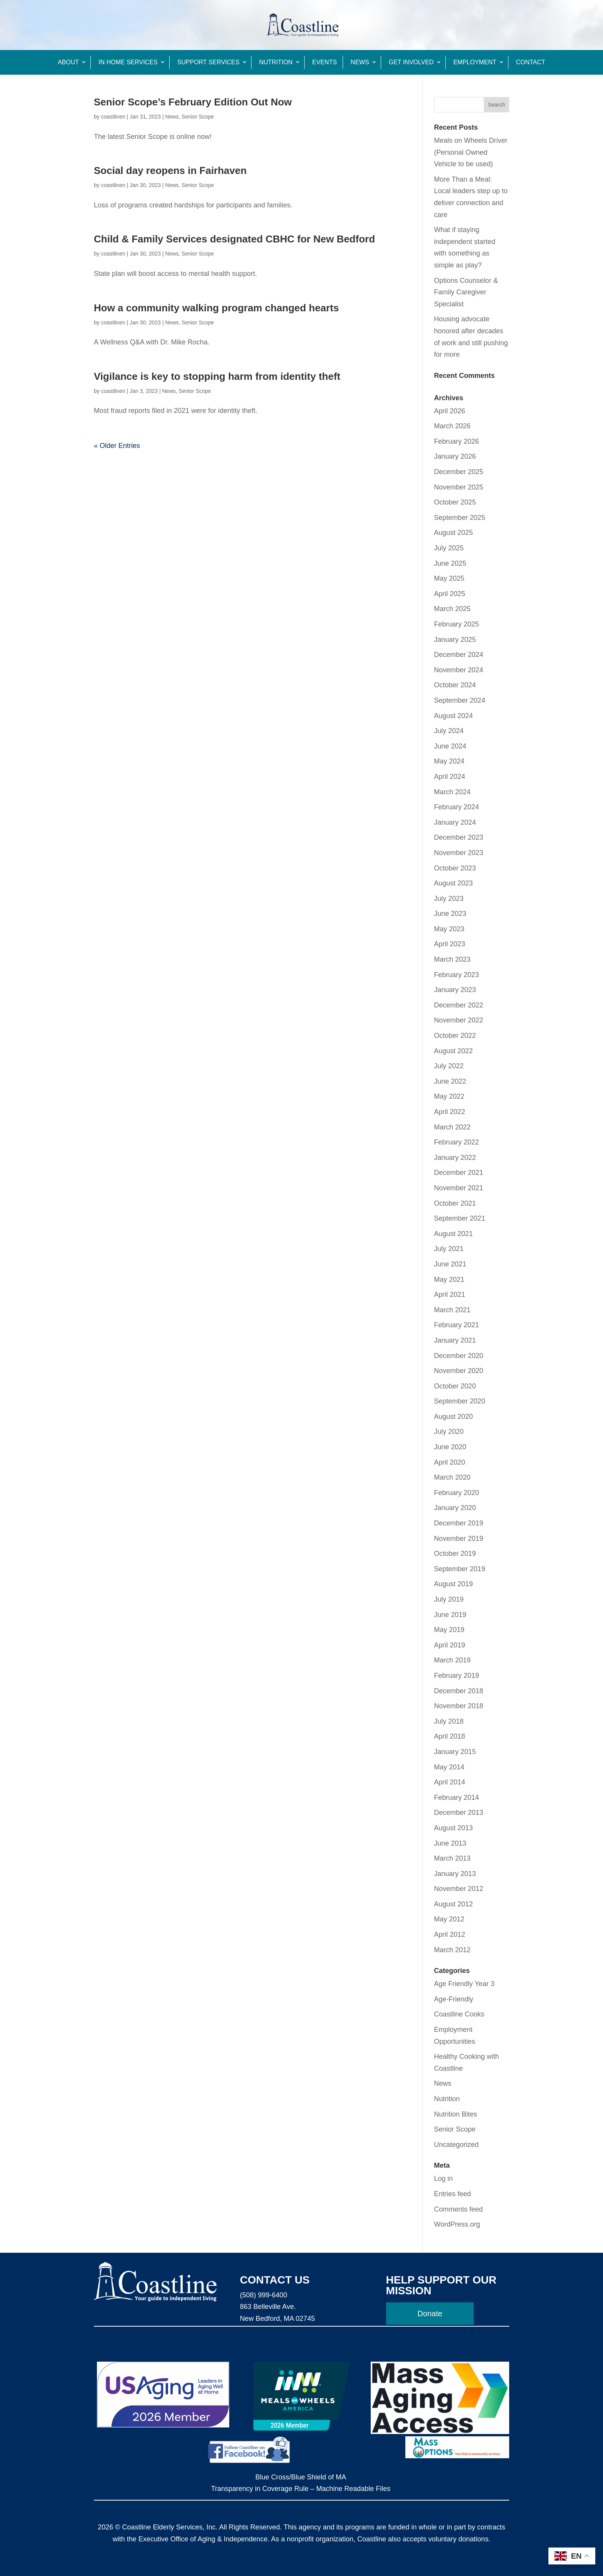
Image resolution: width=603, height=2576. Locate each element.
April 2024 (449, 776)
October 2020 (455, 1386)
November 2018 (458, 1706)
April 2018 (449, 1736)
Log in (443, 2178)
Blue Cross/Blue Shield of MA (300, 2477)
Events (324, 62)
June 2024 (450, 746)
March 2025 (452, 609)
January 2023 (455, 990)
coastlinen (113, 117)
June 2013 (450, 1843)
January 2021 (455, 1340)
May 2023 (449, 929)
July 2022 (449, 1066)
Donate (430, 2313)
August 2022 (453, 1051)
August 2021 (453, 1234)
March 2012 (452, 1950)
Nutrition (276, 62)
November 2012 (458, 1889)
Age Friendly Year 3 (464, 1984)
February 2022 (456, 1142)
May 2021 (449, 1279)
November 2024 (458, 670)
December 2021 (458, 1172)
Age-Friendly (453, 1999)
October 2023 (455, 868)
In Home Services (128, 62)
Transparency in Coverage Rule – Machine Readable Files (301, 2488)
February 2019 (456, 1675)
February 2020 (456, 1493)
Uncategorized (456, 2144)
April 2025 (449, 594)
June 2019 (450, 1615)
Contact (530, 62)
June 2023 (450, 913)
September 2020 (459, 1401)
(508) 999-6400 (263, 2295)
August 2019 (453, 1584)
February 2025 (456, 624)
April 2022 (449, 1112)
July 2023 (449, 898)
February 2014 (456, 1797)
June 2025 (450, 563)
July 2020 (449, 1431)
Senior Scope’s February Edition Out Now (193, 102)
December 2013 (458, 1812)
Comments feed (458, 2209)
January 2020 (455, 1508)
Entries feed (452, 2194)
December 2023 (458, 837)
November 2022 (458, 1020)
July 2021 (449, 1249)
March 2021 (452, 1310)
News (360, 62)
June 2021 (450, 1264)
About (68, 62)
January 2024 (455, 822)
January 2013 (455, 1874)
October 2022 (455, 1035)
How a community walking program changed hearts (216, 308)
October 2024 (455, 685)
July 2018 (449, 1721)
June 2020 (450, 1447)
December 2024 (458, 654)
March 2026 (452, 426)
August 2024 (453, 716)
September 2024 (459, 700)
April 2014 (449, 1782)
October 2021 (455, 1203)
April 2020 (449, 1462)
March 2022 (452, 1127)
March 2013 (452, 1858)
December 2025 (458, 472)
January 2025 (455, 639)
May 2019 (449, 1630)
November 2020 (458, 1371)
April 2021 (449, 1294)
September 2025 (459, 517)
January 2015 (455, 1752)
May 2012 (449, 1919)
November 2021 (458, 1188)
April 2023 (449, 944)
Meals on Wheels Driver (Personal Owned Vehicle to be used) (471, 152)
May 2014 (449, 1767)
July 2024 (449, 731)
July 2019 (449, 1599)
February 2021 (456, 1325)
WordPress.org (457, 2224)
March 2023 (452, 959)
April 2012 (449, 1934)
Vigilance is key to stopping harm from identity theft (217, 376)
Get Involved (411, 62)
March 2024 (452, 792)
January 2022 (455, 1157)
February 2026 (456, 441)
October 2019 (455, 1553)
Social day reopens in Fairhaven (170, 170)
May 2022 (449, 1096)
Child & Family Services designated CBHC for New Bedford (234, 239)
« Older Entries (117, 445)
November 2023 (458, 853)
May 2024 (449, 761)
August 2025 (453, 532)
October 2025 (455, 502)
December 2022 (458, 1005)
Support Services (208, 62)
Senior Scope (198, 117)
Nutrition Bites (455, 2114)
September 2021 (459, 1218)
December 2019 (458, 1523)
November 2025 (458, 487)
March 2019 (452, 1660)
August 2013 (453, 1828)
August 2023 (453, 883)
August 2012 (453, 1904)
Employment (474, 62)
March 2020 (452, 1477)
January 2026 (455, 456)
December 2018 (458, 1691)
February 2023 (456, 975)
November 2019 (458, 1538)
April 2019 (449, 1645)
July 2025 (449, 548)
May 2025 (449, 578)
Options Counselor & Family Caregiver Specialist (466, 292)
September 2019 (459, 1569)
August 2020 (453, 1416)
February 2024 (456, 807)
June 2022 (450, 1081)
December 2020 (458, 1356)
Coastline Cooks (459, 2014)
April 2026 (449, 411)
